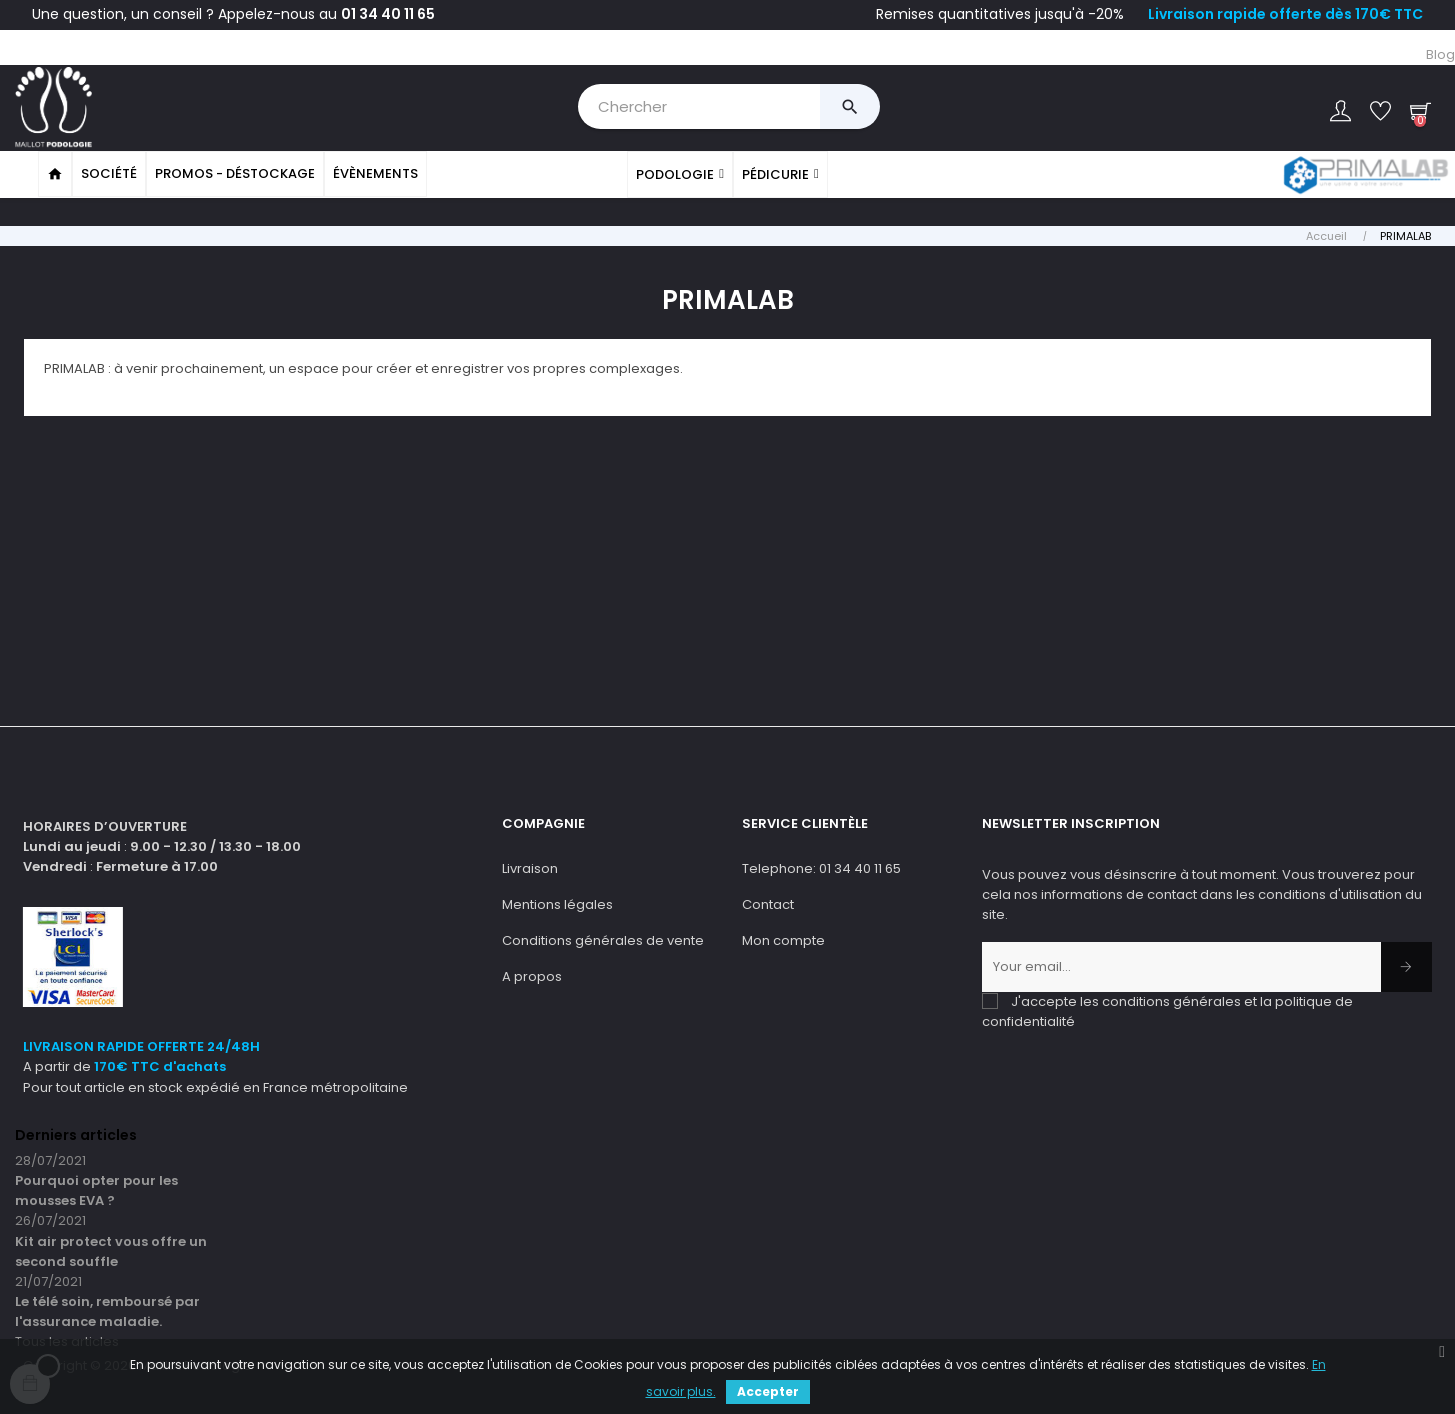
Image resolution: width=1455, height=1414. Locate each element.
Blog (1440, 54)
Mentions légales (557, 902)
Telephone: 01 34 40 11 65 (821, 866)
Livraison (530, 866)
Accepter (768, 1391)
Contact (768, 902)
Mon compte (783, 938)
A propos (532, 974)
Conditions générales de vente (603, 938)
